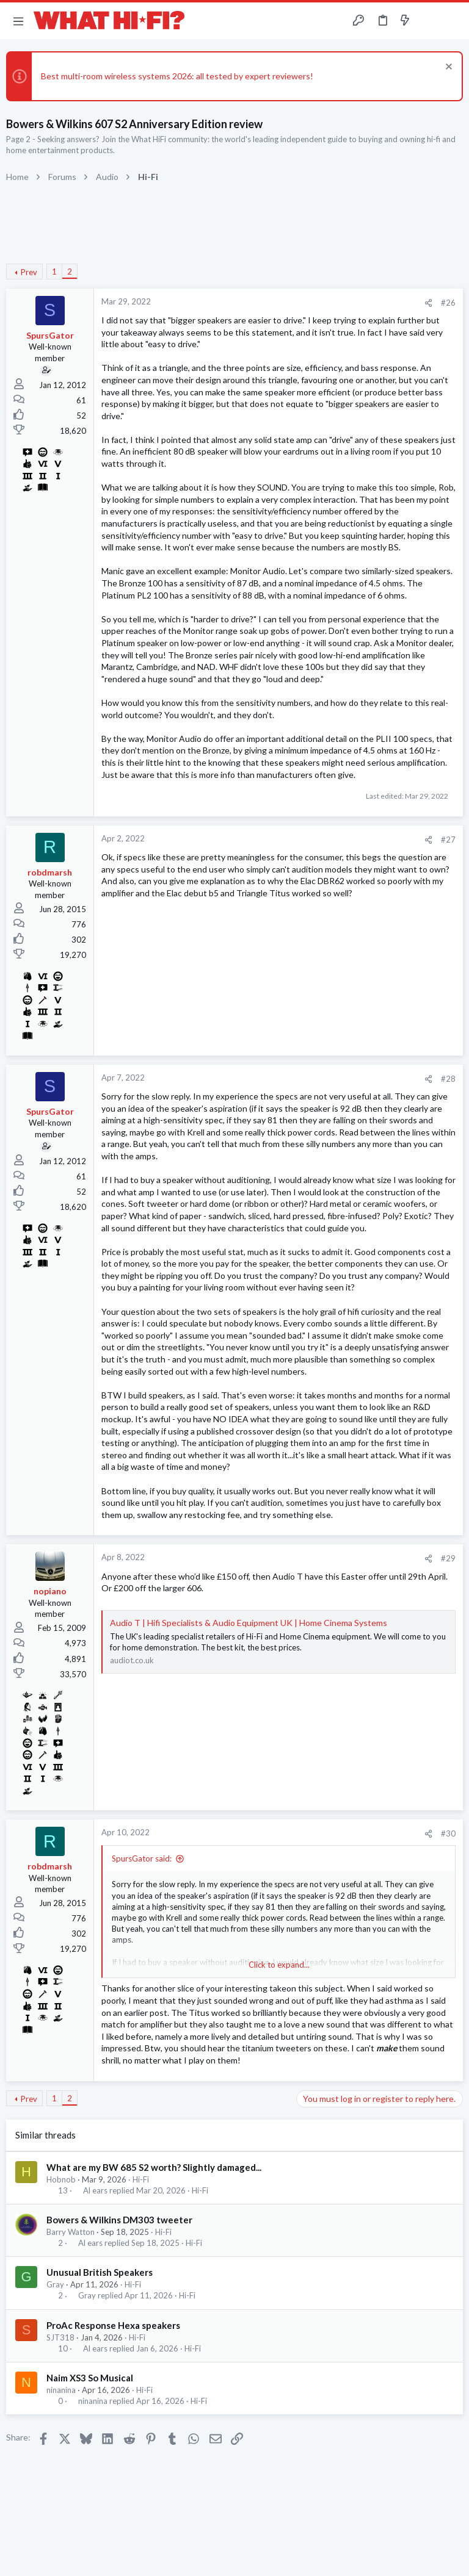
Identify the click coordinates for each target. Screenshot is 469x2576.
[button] (18, 20)
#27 (448, 839)
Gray (55, 2284)
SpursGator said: (142, 1858)
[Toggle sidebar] (428, 21)
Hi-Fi (141, 2179)
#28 (448, 1079)
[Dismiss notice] (447, 68)
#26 (448, 303)
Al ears (95, 2191)
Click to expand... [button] (279, 1965)
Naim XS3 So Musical (89, 2377)
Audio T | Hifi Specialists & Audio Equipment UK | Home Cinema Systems (248, 1622)
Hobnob (61, 2179)
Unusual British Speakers (99, 2272)
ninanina (61, 2390)
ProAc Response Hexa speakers (113, 2325)
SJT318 (60, 2337)
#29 (448, 1558)
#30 (448, 1833)
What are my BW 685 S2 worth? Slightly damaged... (153, 2167)
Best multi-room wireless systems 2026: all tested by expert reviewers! (177, 76)
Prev (29, 272)
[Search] (452, 21)
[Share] (428, 303)
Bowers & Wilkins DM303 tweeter (119, 2219)
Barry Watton (70, 2232)
